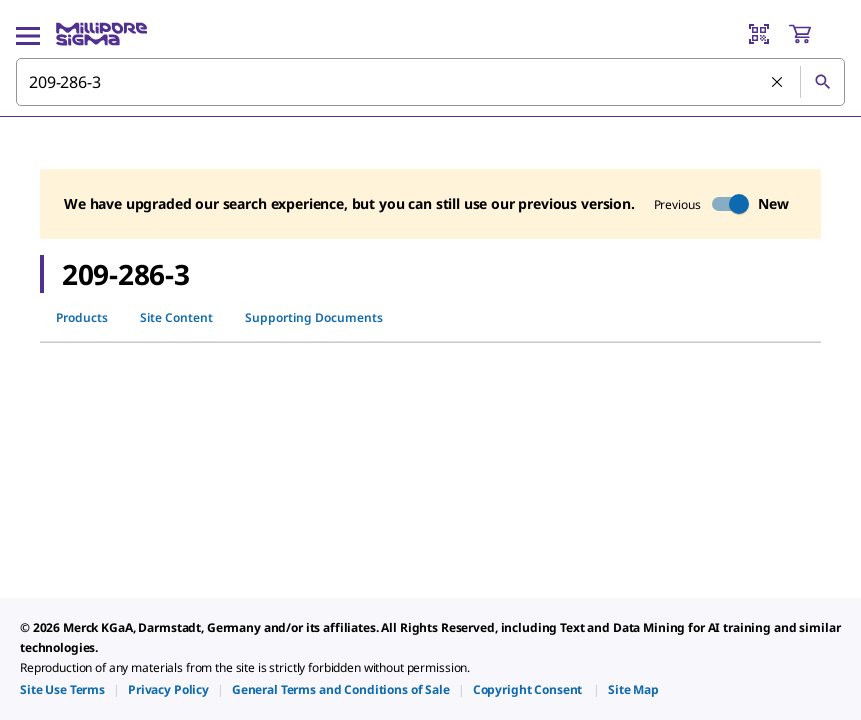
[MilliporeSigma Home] (101, 34)
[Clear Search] (778, 83)
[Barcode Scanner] (759, 34)
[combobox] (430, 82)
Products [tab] (82, 317)
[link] (62, 689)
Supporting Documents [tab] (314, 317)
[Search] (822, 82)
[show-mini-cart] (816, 34)
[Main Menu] (28, 34)
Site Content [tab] (176, 317)
